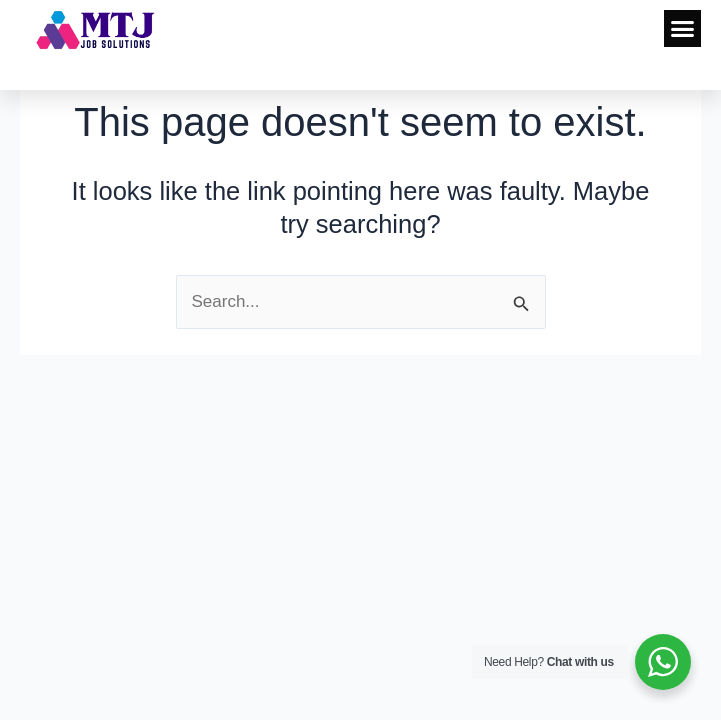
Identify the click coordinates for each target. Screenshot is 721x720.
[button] (683, 29)
